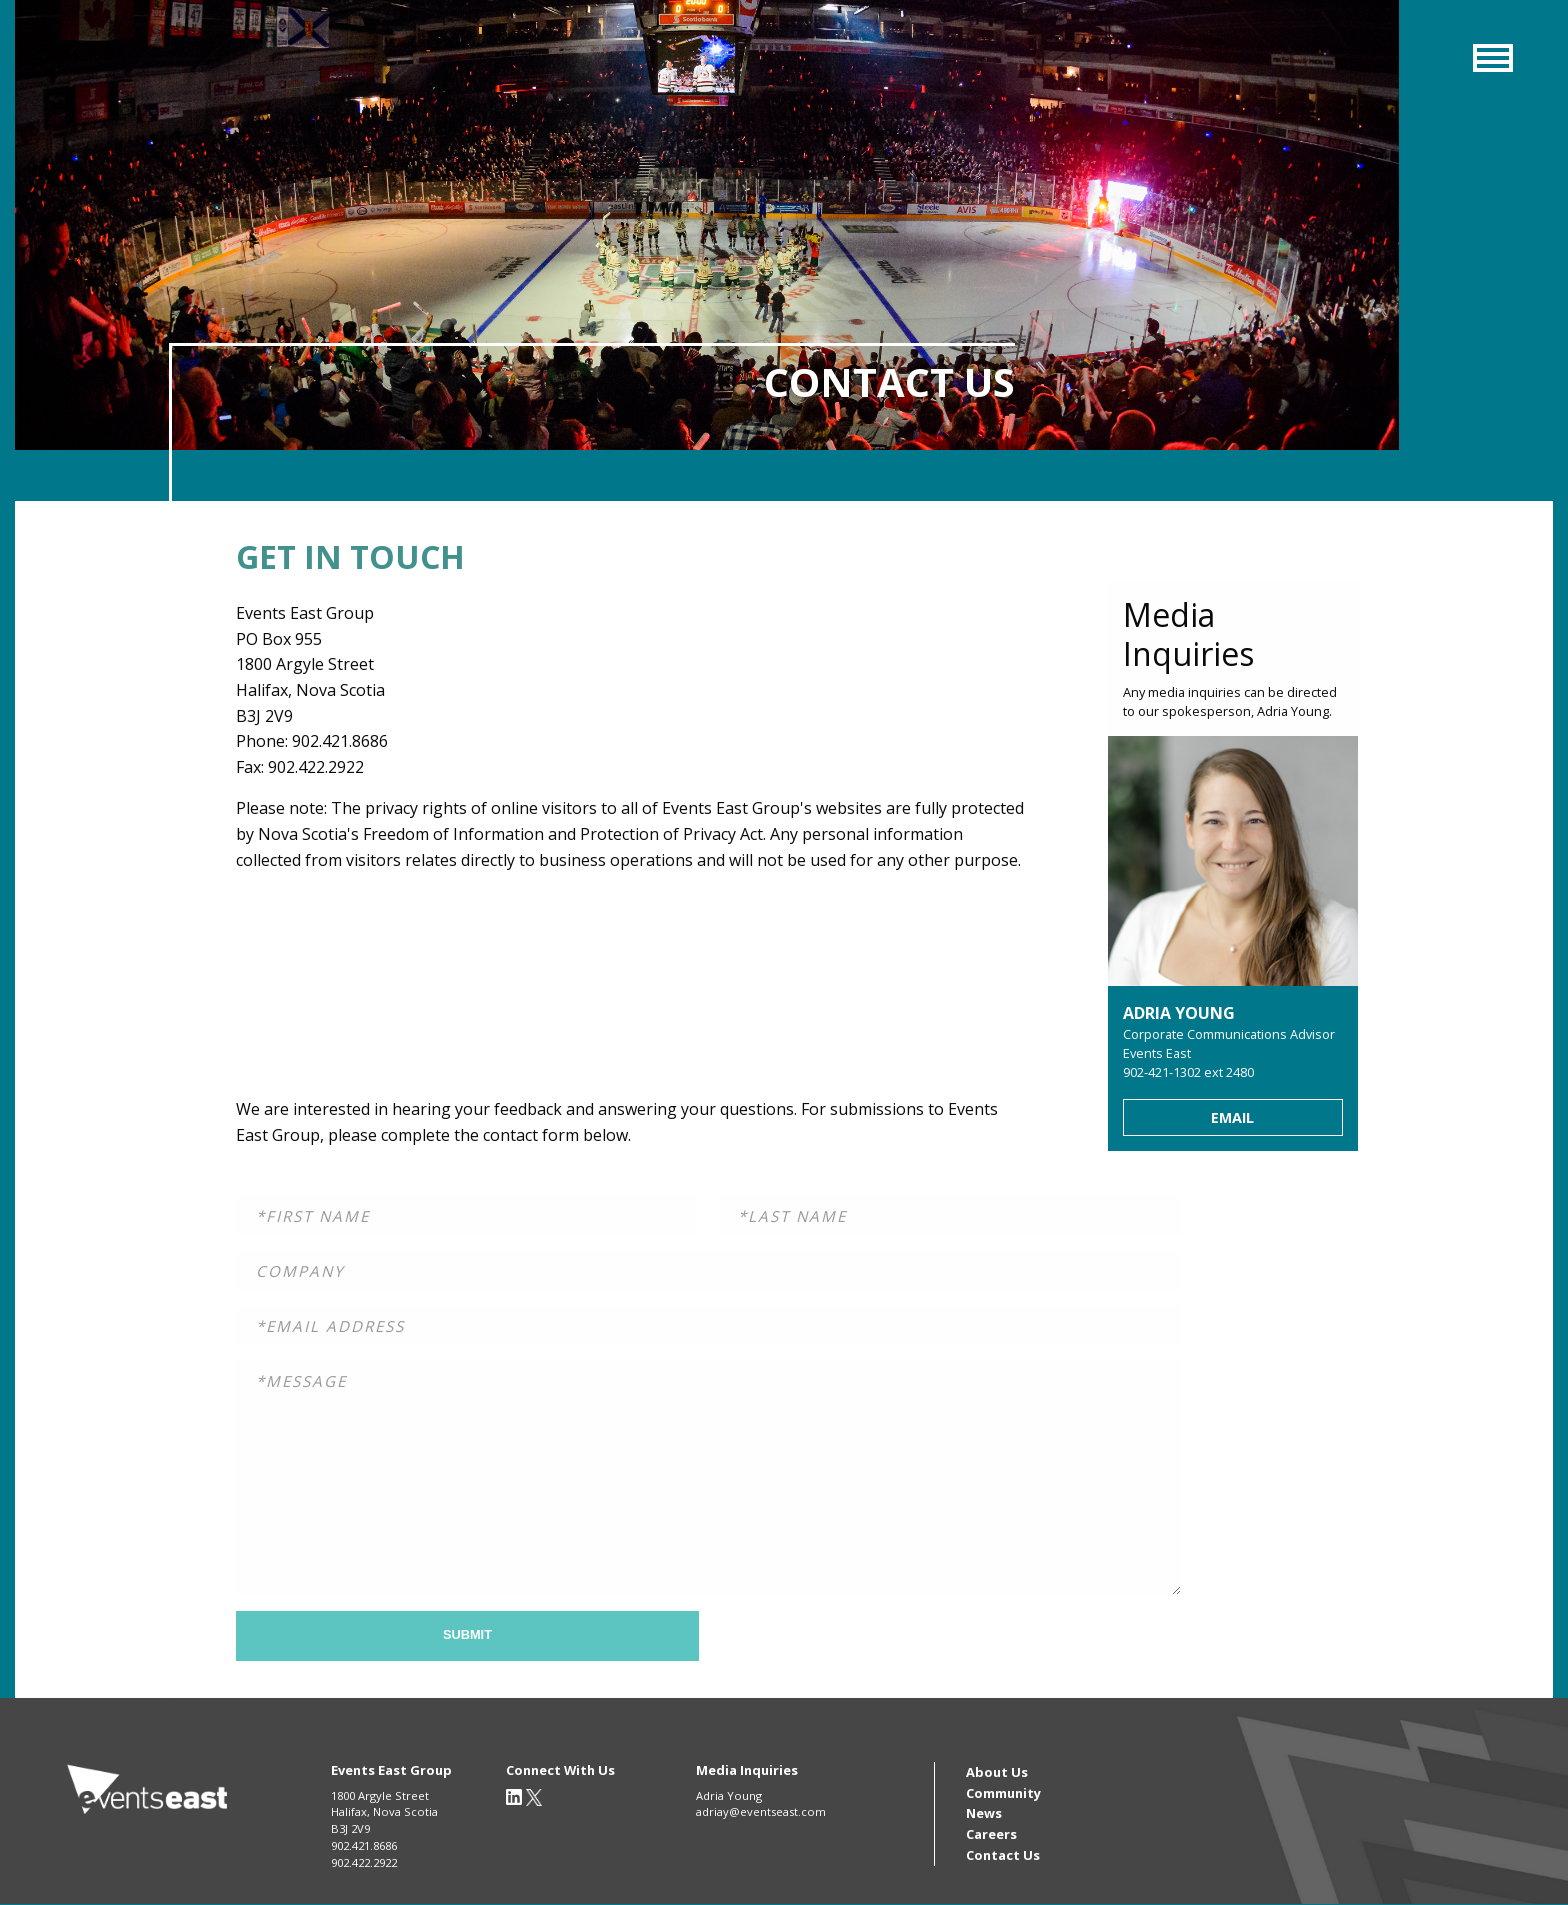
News (984, 1813)
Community (1003, 1793)
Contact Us (1003, 1855)
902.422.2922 (364, 1862)
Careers (991, 1834)
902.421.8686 (364, 1845)
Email (1232, 1117)
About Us (997, 1772)
